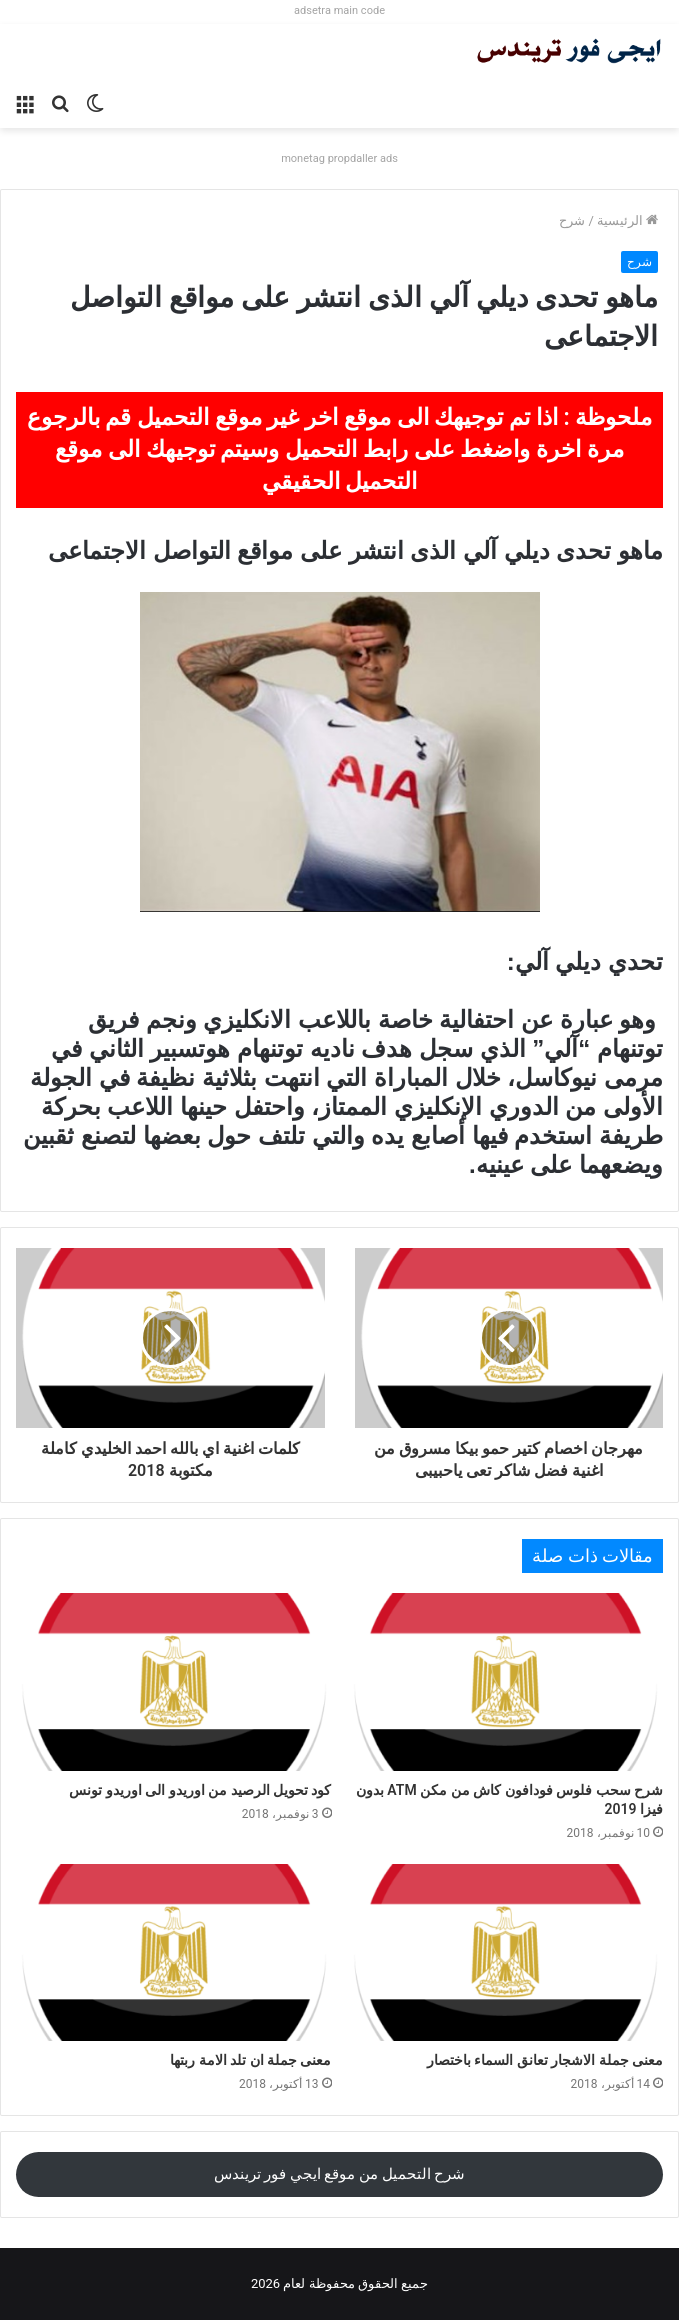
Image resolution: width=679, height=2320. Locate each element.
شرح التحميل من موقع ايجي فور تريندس (340, 2174)
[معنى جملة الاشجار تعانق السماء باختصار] (506, 1953)
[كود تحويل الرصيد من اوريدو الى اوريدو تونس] (174, 1682)
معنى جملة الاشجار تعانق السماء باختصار (545, 2060)
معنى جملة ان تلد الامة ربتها (250, 2060)
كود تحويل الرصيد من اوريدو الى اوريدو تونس (200, 1790)
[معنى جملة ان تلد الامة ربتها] (174, 1953)
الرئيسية (627, 220)
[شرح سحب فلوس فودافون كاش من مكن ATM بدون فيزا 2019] (506, 1682)
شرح (572, 220)
